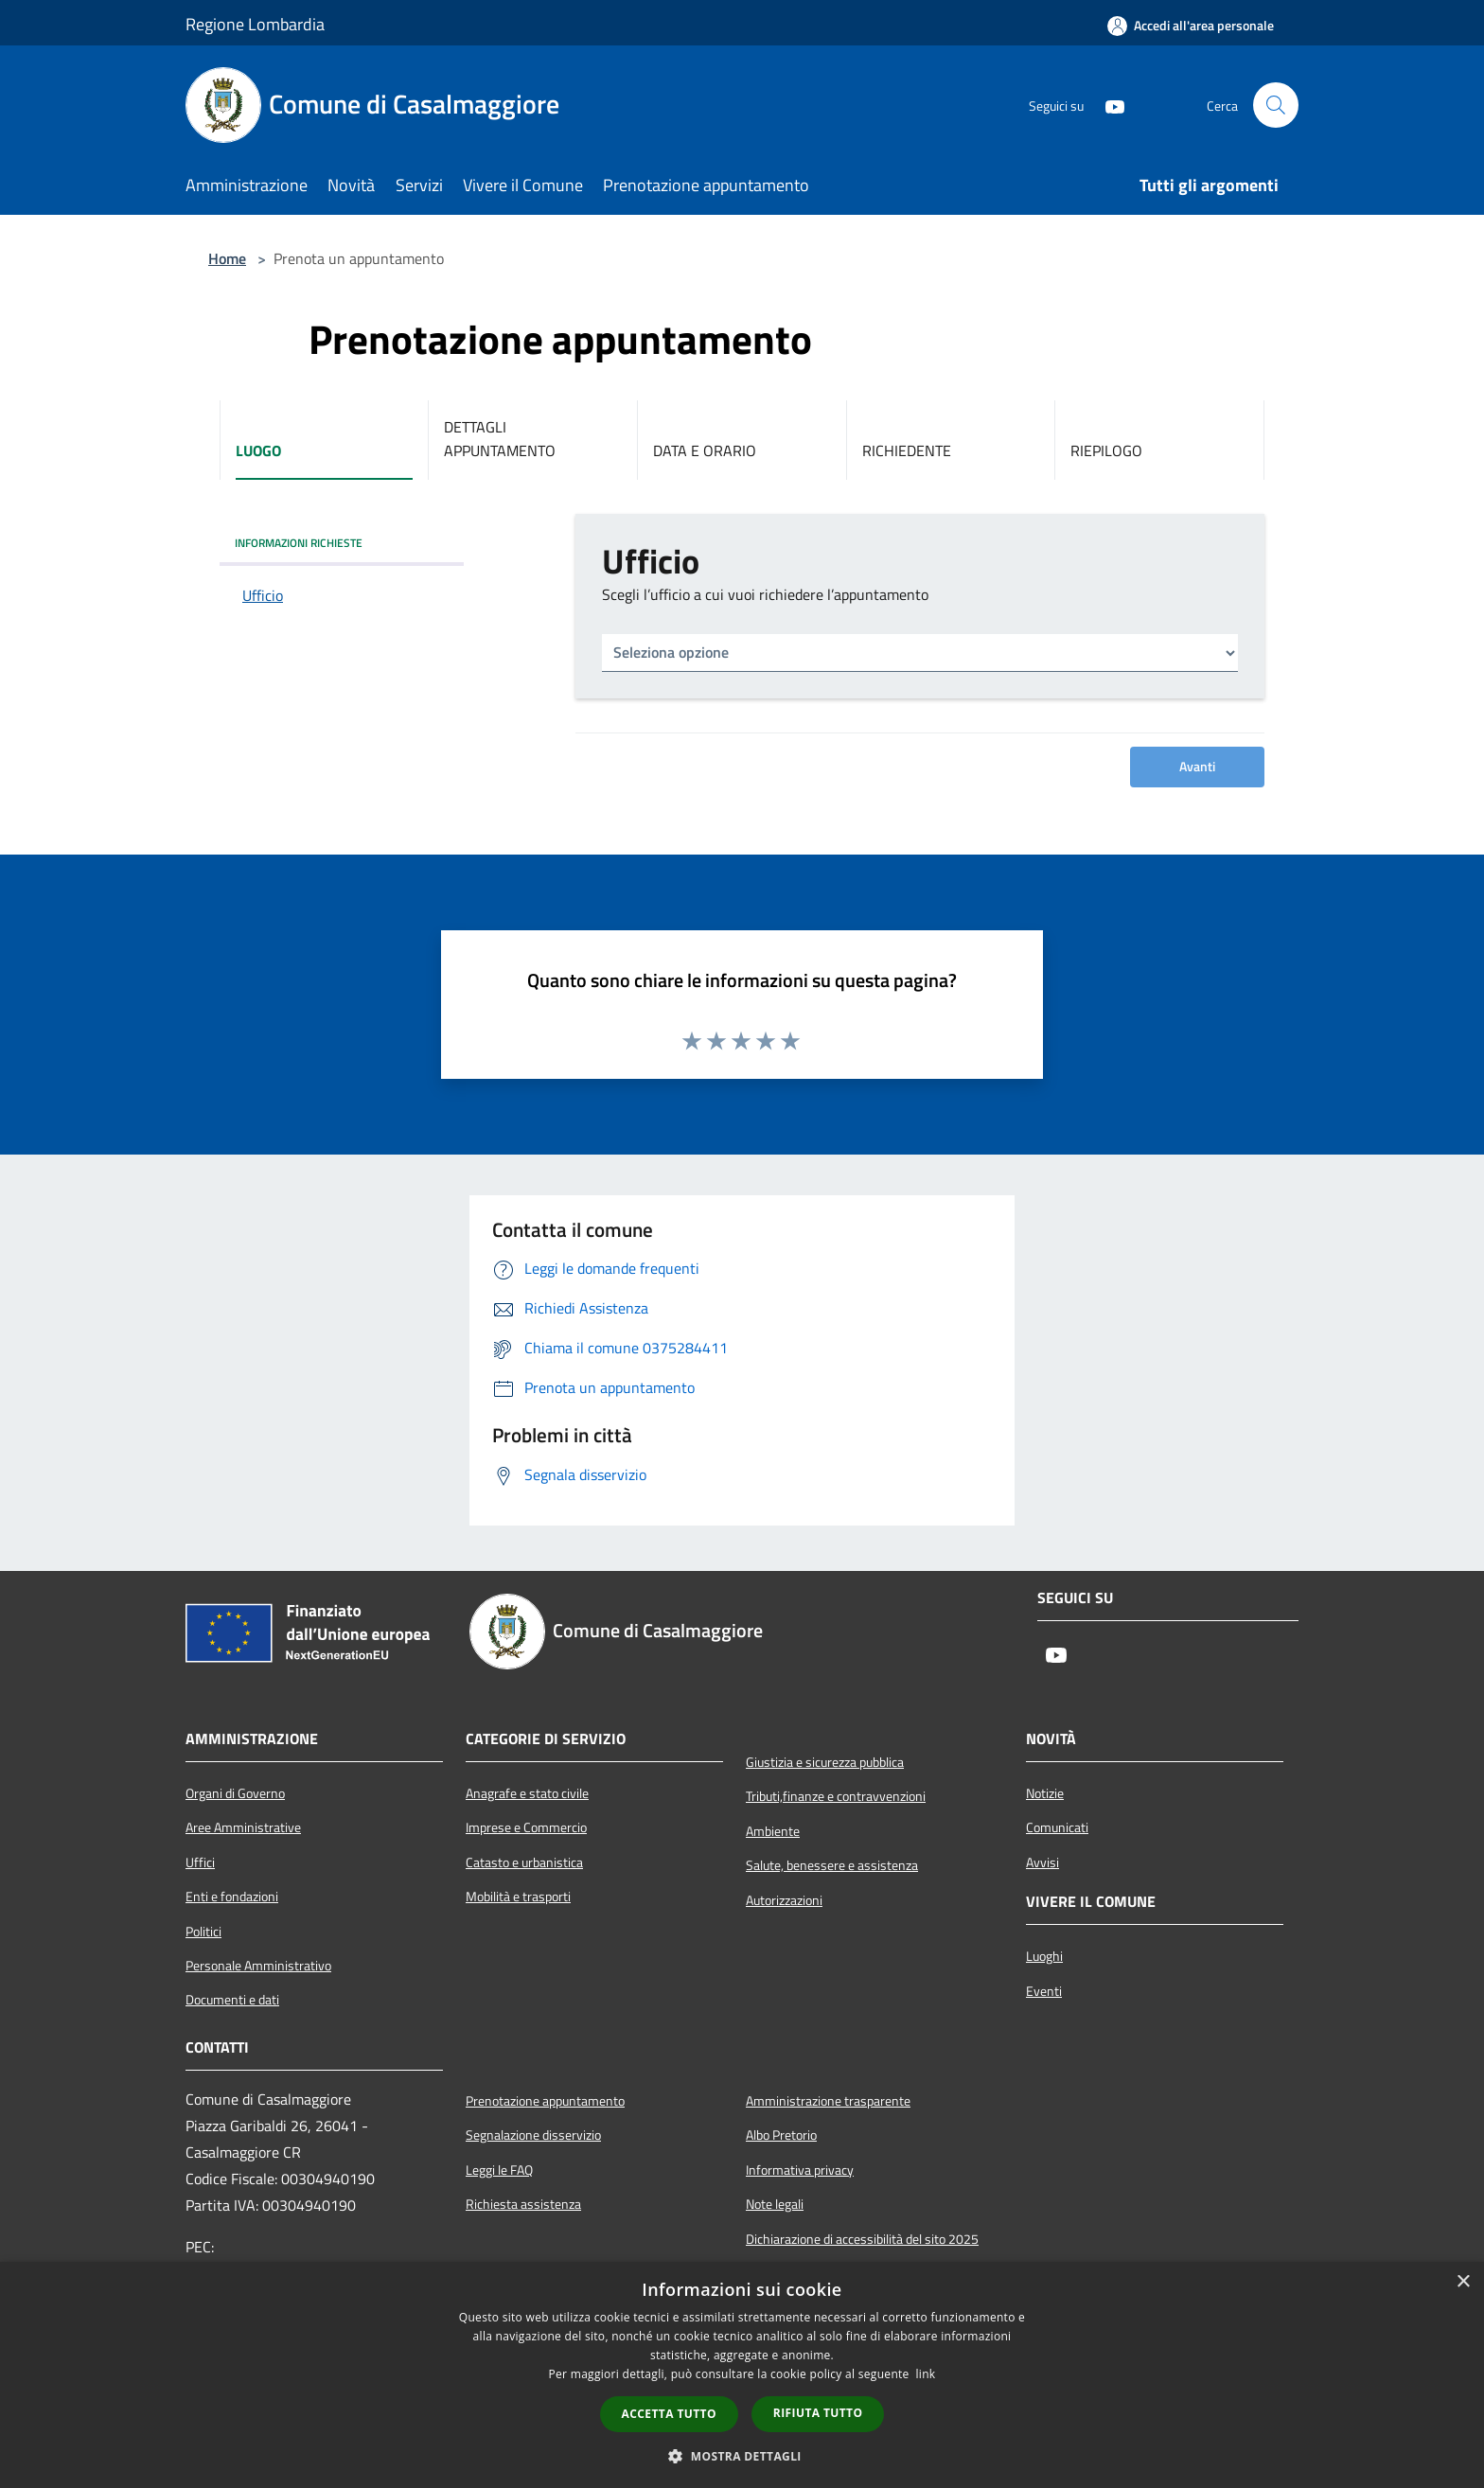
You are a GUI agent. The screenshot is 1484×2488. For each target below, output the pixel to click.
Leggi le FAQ (499, 2170)
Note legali (775, 2204)
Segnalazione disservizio (533, 2135)
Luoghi (1044, 1956)
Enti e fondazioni (232, 1896)
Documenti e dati (232, 1999)
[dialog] (742, 2375)
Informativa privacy (800, 2170)
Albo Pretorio (781, 2135)
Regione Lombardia (255, 24)
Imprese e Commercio (526, 1827)
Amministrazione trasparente (828, 2101)
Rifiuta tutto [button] (818, 2413)
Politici (203, 1931)
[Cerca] (1275, 105)
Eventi (1044, 1991)
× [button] (1463, 2282)
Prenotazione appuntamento (545, 2101)
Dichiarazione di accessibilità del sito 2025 (862, 2239)
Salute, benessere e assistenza (832, 1865)
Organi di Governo (235, 1793)
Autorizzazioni (784, 1900)
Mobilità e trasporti (518, 1896)
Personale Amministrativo (258, 1965)
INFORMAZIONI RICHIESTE (298, 543)
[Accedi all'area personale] (1190, 25)
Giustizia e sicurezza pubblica (825, 1762)
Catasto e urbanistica (524, 1862)
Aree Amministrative (243, 1827)
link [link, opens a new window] (926, 2374)
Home (227, 258)
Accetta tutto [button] (669, 2414)
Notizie (1045, 1793)
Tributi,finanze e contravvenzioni (836, 1796)
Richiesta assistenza (523, 2204)
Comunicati (1057, 1827)
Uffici (200, 1862)
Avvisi (1042, 1862)
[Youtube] (1107, 105)
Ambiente (773, 1831)
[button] (742, 2455)
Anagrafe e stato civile (527, 1793)
